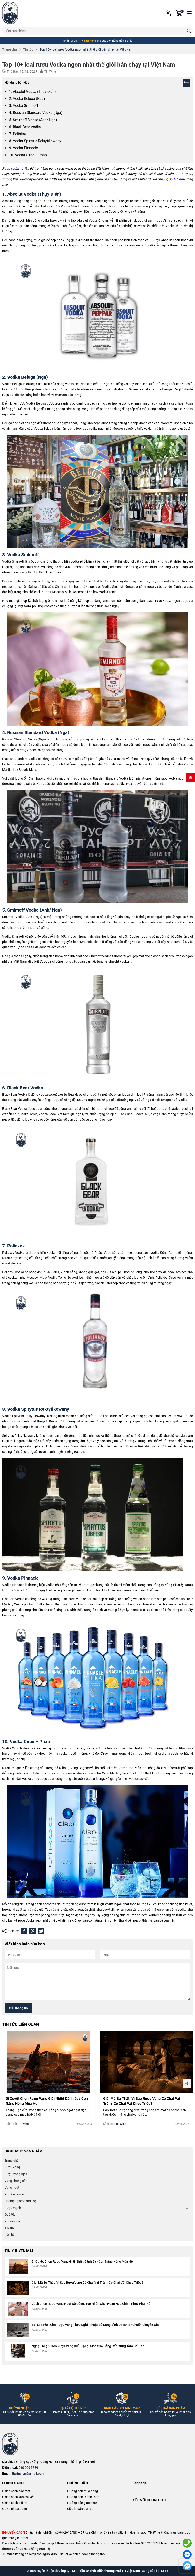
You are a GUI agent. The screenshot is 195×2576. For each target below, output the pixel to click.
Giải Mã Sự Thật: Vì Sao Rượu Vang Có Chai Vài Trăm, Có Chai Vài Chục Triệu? (141, 2101)
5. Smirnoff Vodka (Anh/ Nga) (33, 120)
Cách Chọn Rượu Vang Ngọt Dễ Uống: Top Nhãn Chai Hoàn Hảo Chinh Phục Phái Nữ (91, 2303)
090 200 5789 (28, 2467)
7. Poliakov (18, 134)
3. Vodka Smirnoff (23, 105)
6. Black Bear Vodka (25, 127)
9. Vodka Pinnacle (23, 148)
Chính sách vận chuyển (18, 2497)
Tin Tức (10, 2228)
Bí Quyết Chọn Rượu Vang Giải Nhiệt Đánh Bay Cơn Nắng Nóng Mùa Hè (47, 2101)
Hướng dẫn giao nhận (82, 2503)
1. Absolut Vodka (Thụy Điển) (32, 91)
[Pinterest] (32, 1931)
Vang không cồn (16, 2181)
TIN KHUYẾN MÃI (19, 2251)
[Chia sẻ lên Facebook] (24, 1931)
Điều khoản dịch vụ (80, 2508)
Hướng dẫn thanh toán (83, 2497)
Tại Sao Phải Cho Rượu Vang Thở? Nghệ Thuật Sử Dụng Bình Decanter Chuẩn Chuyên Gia (95, 2325)
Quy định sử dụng (14, 2508)
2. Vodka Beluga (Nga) (27, 98)
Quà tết (10, 2214)
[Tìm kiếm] (189, 31)
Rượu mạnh (13, 2208)
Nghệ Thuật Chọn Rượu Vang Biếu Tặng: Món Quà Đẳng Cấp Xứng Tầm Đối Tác (88, 2346)
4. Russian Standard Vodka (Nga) (35, 112)
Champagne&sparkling (21, 2201)
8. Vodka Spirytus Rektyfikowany (35, 141)
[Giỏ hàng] (179, 13)
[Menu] (189, 13)
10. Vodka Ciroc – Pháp (28, 155)
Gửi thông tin (18, 2008)
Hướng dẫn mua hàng (82, 2491)
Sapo (164, 2571)
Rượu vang (12, 2167)
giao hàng (90, 40)
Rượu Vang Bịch (16, 2174)
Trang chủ (12, 2160)
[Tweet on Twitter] (41, 1931)
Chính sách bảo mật (16, 2491)
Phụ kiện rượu (14, 2194)
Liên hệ (9, 2235)
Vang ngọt (12, 2187)
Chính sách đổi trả (15, 2503)
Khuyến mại (13, 2221)
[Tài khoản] (168, 13)
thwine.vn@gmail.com (28, 2473)
